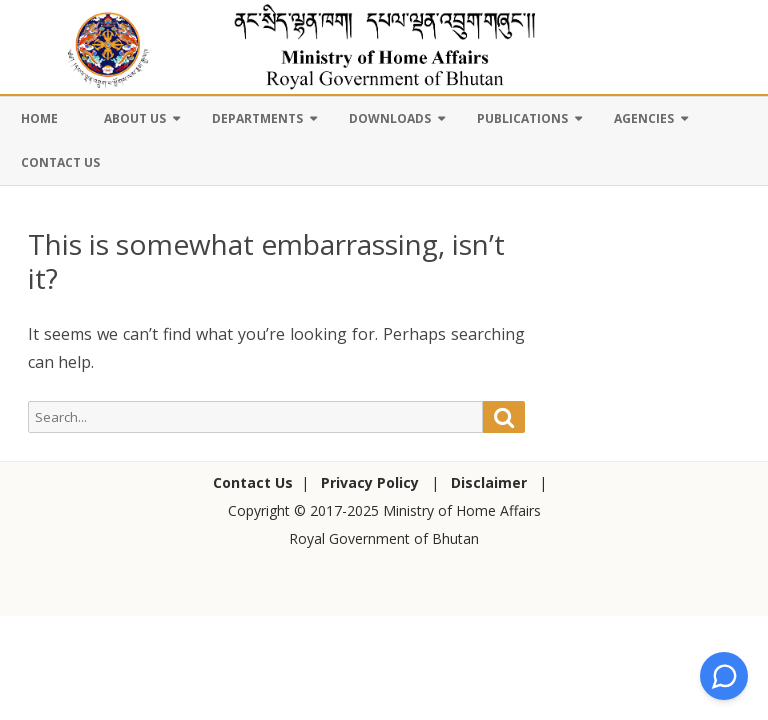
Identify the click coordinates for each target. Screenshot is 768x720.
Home (39, 118)
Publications (522, 118)
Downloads (390, 118)
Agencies (644, 118)
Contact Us (60, 162)
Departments (257, 118)
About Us (135, 118)
